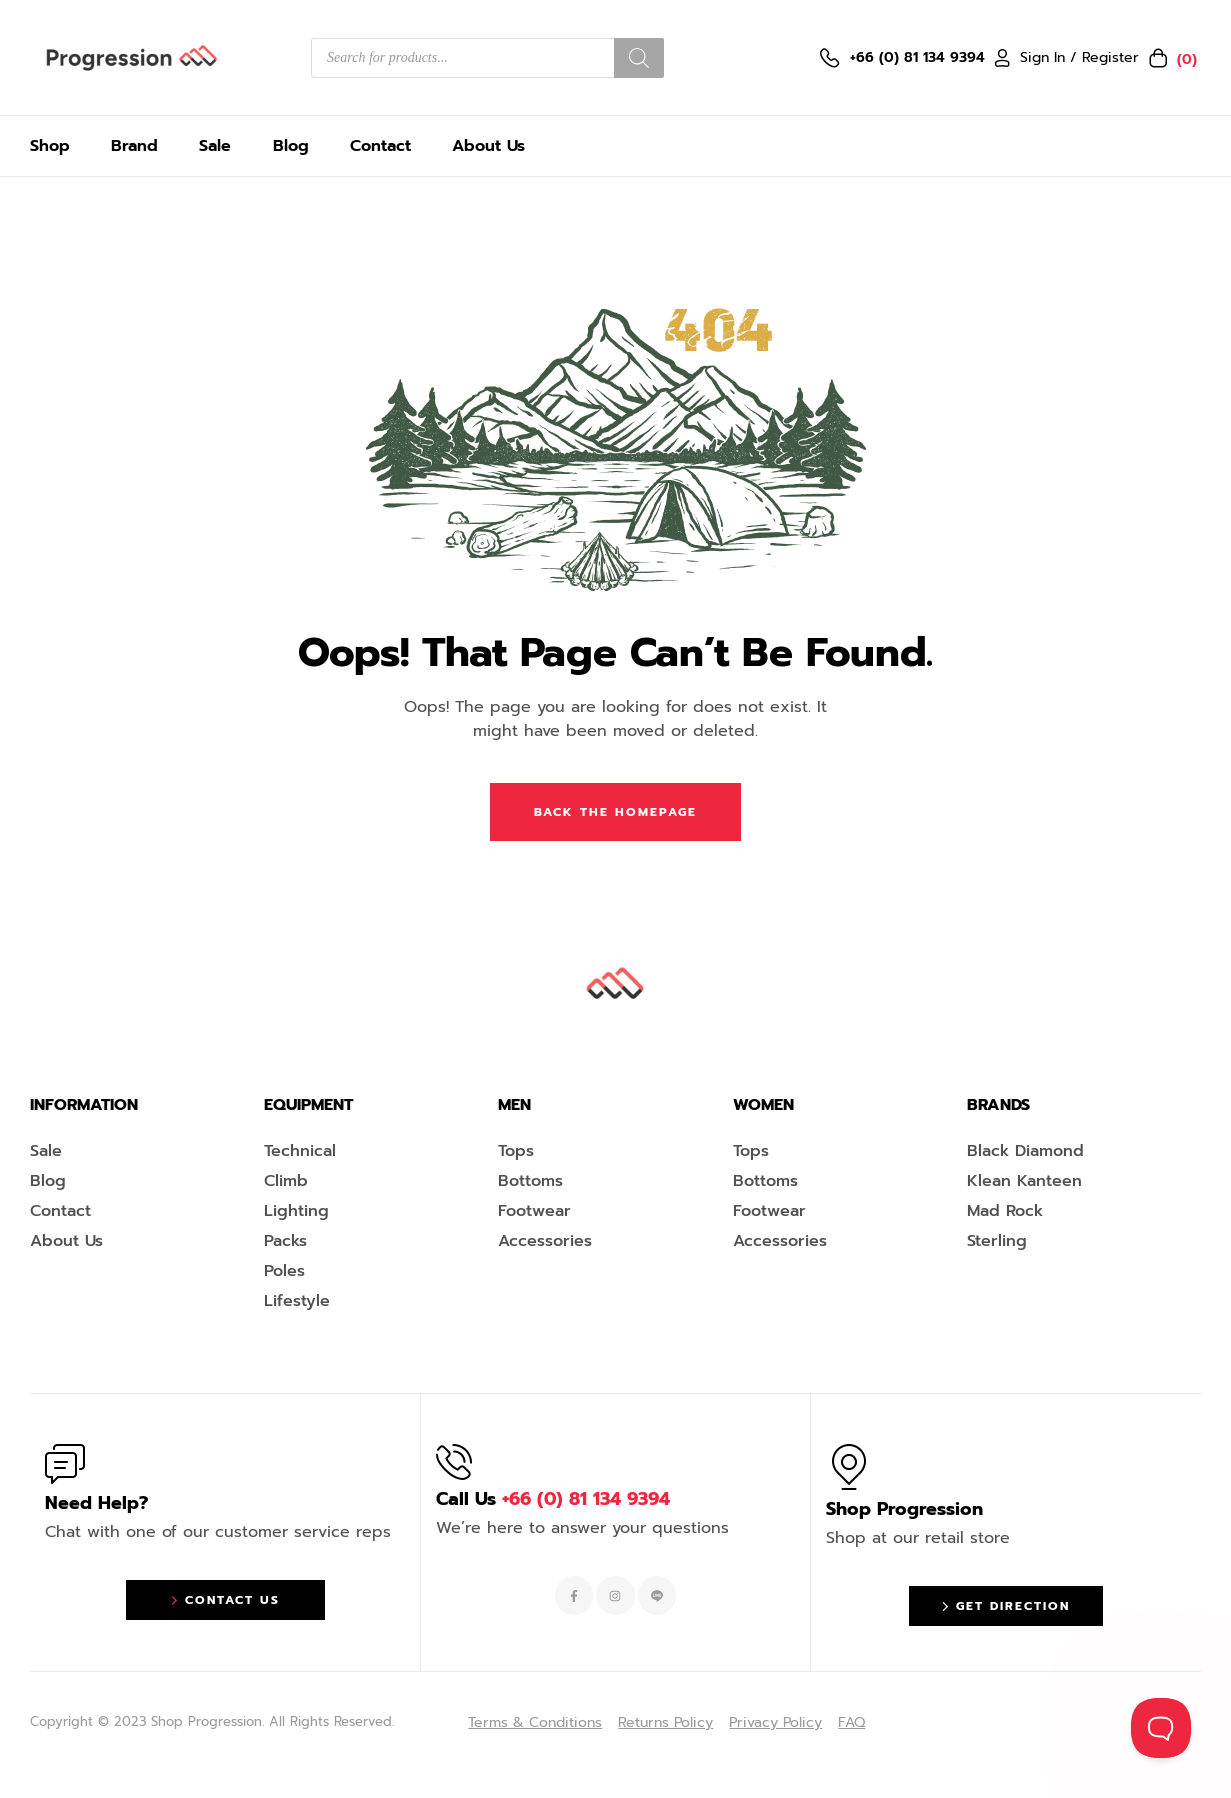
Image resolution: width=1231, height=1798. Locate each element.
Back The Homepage (615, 812)
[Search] (639, 58)
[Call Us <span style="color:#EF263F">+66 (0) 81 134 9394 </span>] (454, 1462)
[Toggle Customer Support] (1161, 1728)
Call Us (553, 1499)
